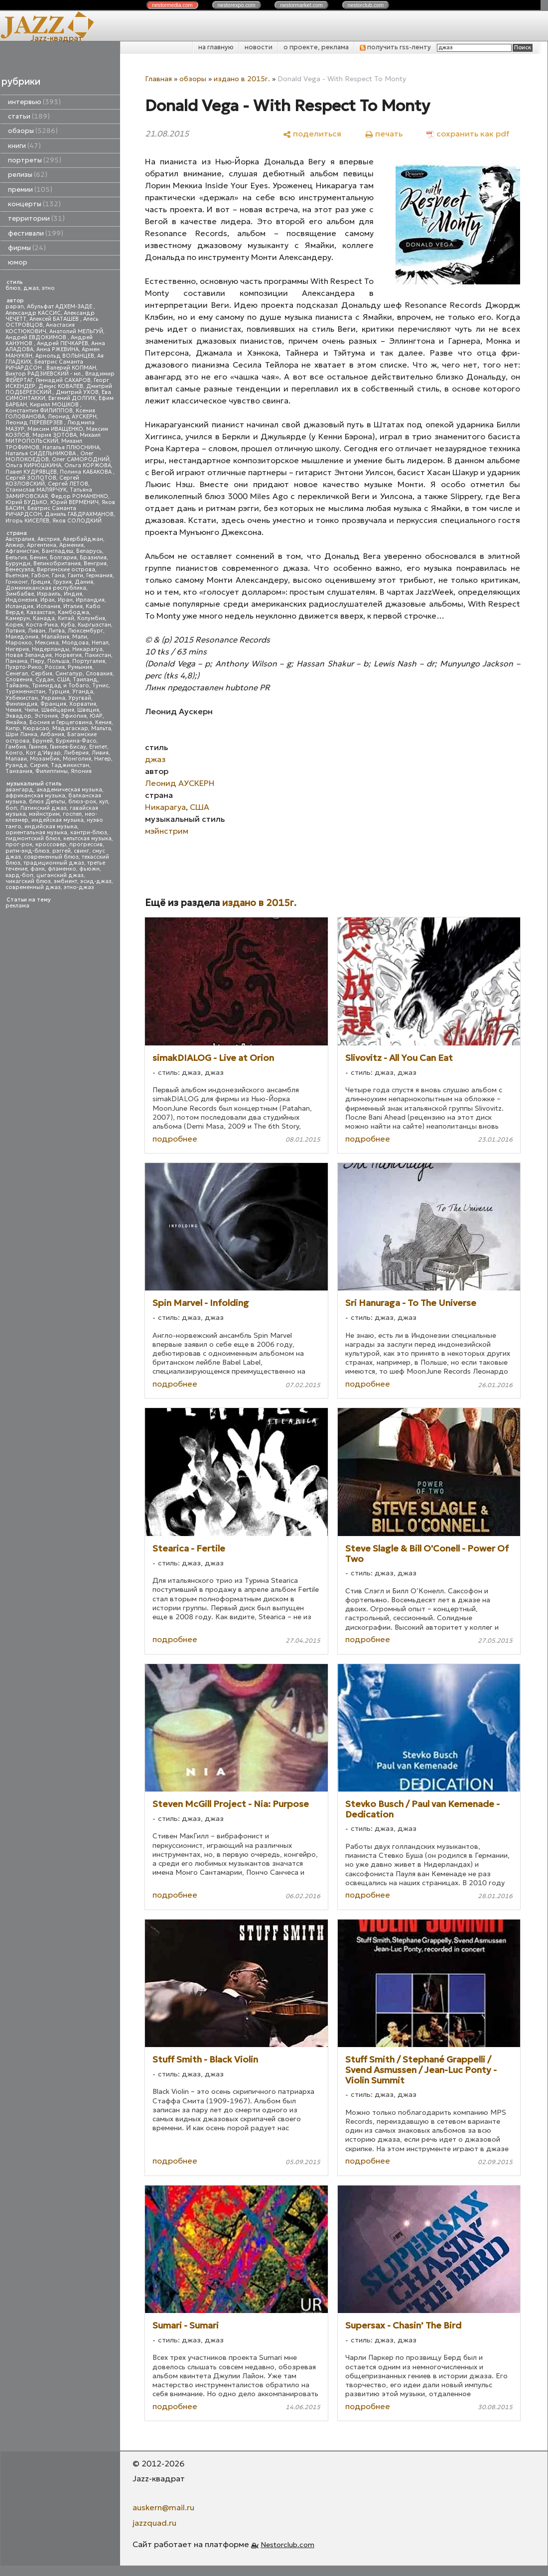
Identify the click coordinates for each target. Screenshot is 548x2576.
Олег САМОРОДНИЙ (81, 459)
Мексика (47, 643)
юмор (17, 262)
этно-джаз (79, 887)
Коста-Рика (42, 625)
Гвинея (38, 747)
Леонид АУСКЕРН (72, 416)
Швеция (88, 710)
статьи (29, 116)
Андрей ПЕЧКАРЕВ (62, 343)
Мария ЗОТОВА (54, 435)
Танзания (18, 771)
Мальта (101, 728)
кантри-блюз (88, 832)
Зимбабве (19, 594)
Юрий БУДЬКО (26, 502)
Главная (158, 78)
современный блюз (51, 857)
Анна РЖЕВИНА (57, 349)
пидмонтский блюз (32, 838)
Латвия (15, 631)
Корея (14, 625)
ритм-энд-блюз (27, 851)
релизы (27, 174)
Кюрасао (36, 728)
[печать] (383, 133)
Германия (99, 575)
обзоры (33, 131)
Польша (58, 661)
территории (36, 218)
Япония (81, 771)
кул (103, 801)
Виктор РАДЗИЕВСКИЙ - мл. (43, 374)
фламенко (62, 869)
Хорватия (82, 704)
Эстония (46, 716)
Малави (16, 759)
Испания (48, 606)
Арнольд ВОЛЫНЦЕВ (64, 356)
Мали (79, 637)
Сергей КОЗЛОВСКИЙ (42, 481)
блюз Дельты (47, 801)
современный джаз (33, 887)
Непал (100, 643)
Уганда (82, 691)
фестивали (35, 233)
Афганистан (22, 551)
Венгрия (95, 563)
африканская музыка (35, 795)
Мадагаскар (70, 728)
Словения (18, 679)
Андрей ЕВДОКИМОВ (36, 337)
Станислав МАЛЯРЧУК (36, 490)
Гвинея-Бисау (68, 747)
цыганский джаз (60, 875)
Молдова (75, 643)
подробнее (174, 1138)
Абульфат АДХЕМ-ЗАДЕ (60, 306)
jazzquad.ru (154, 2523)
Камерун (17, 618)
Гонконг (16, 582)
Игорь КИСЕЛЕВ (27, 520)
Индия (73, 594)
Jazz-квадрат (56, 38)
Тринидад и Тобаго (60, 685)
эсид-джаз (96, 881)
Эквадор (18, 716)
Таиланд (85, 679)
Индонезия (21, 600)
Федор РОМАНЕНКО (79, 496)
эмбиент (65, 881)
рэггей (61, 851)
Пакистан (98, 655)
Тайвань (17, 685)
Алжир (14, 545)
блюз (12, 288)
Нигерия (17, 649)
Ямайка (15, 722)
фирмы (27, 248)
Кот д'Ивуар (43, 753)
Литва (56, 631)
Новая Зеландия (28, 655)
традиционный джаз (53, 863)
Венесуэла (19, 569)
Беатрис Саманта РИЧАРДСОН (44, 365)
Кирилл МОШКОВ (55, 404)
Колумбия (91, 618)
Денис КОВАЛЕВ (60, 386)
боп (11, 808)
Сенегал (16, 673)
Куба (68, 625)
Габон (40, 575)
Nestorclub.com (287, 2544)
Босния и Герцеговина (60, 722)
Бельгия (16, 557)
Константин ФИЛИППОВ (39, 410)
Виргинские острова (66, 569)
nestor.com (172, 5)
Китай (66, 618)
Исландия (19, 606)
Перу (37, 661)
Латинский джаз (43, 808)
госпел (72, 814)
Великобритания (57, 563)
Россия (55, 667)
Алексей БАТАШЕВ (54, 319)
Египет (98, 747)
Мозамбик (45, 759)
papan (14, 306)
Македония (21, 637)
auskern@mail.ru (163, 2507)
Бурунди (17, 563)
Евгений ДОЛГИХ (72, 398)
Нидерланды (50, 649)
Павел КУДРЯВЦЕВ (31, 472)
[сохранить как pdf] (467, 133)
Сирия (39, 765)
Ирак (47, 600)
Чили (31, 710)
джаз (31, 288)
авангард (19, 789)
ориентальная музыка (36, 832)
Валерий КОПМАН (71, 368)
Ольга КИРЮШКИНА (33, 465)
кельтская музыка (87, 838)
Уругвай (79, 698)
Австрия (48, 539)
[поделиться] (312, 133)
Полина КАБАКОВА (86, 472)
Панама (16, 661)
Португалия (88, 661)
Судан (44, 679)
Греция (40, 582)
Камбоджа (73, 612)
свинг (81, 851)
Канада (44, 618)
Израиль (49, 594)
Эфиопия (74, 716)
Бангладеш (57, 551)
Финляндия (21, 704)
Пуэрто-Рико (23, 667)
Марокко (18, 643)
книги (24, 145)
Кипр (12, 728)
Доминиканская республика (45, 588)
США (63, 679)
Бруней (42, 741)
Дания (84, 582)
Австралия (19, 539)
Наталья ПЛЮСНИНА (71, 447)
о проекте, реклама (316, 47)
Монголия (77, 759)
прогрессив (86, 844)
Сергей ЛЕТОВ (68, 484)
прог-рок (18, 844)
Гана (58, 575)
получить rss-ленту (395, 47)
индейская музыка (57, 820)
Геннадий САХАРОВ (63, 380)
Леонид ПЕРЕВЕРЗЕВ (34, 422)
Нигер (102, 759)
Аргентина (41, 545)
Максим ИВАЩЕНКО (55, 429)
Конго (14, 753)
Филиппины (51, 771)
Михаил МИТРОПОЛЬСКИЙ (53, 438)
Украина (53, 698)
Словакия (99, 673)
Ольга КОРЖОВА (87, 465)
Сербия (41, 673)
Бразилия (93, 557)
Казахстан (40, 612)
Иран (65, 600)
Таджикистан (70, 765)
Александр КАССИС (33, 313)
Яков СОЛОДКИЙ (77, 520)
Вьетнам (16, 575)
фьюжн (89, 869)
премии (30, 189)
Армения (71, 545)
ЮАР (96, 716)
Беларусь (89, 551)
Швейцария (57, 710)
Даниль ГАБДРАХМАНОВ (79, 514)
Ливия (100, 753)
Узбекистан (21, 698)
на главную (216, 47)
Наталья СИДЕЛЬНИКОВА (41, 453)
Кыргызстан (94, 625)
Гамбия (15, 747)
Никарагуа (87, 649)
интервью (34, 102)
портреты (34, 160)
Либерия (76, 753)
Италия (73, 606)
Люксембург (85, 631)
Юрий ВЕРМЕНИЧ (74, 502)
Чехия (13, 710)
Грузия (62, 582)
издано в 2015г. (242, 78)
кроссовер (50, 844)
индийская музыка (50, 826)
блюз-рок (82, 801)
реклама (17, 905)
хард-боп (19, 875)
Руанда (16, 765)
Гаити (75, 575)
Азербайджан (83, 539)
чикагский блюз (28, 881)
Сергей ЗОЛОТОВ (30, 478)
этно (48, 288)
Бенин (38, 557)
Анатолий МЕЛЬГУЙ (76, 331)
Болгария (63, 557)
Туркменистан (25, 691)
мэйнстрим (44, 814)
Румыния (80, 667)
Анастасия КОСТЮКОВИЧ (40, 328)
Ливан (36, 631)
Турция (58, 691)
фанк (37, 869)
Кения (103, 722)
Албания (52, 734)
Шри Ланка (21, 734)
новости (259, 47)
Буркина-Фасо (76, 741)
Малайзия (55, 637)
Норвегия (68, 655)
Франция (53, 704)
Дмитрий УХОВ (77, 392)
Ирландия (90, 600)
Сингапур (69, 673)
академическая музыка (69, 789)
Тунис (100, 685)
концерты (34, 204)
